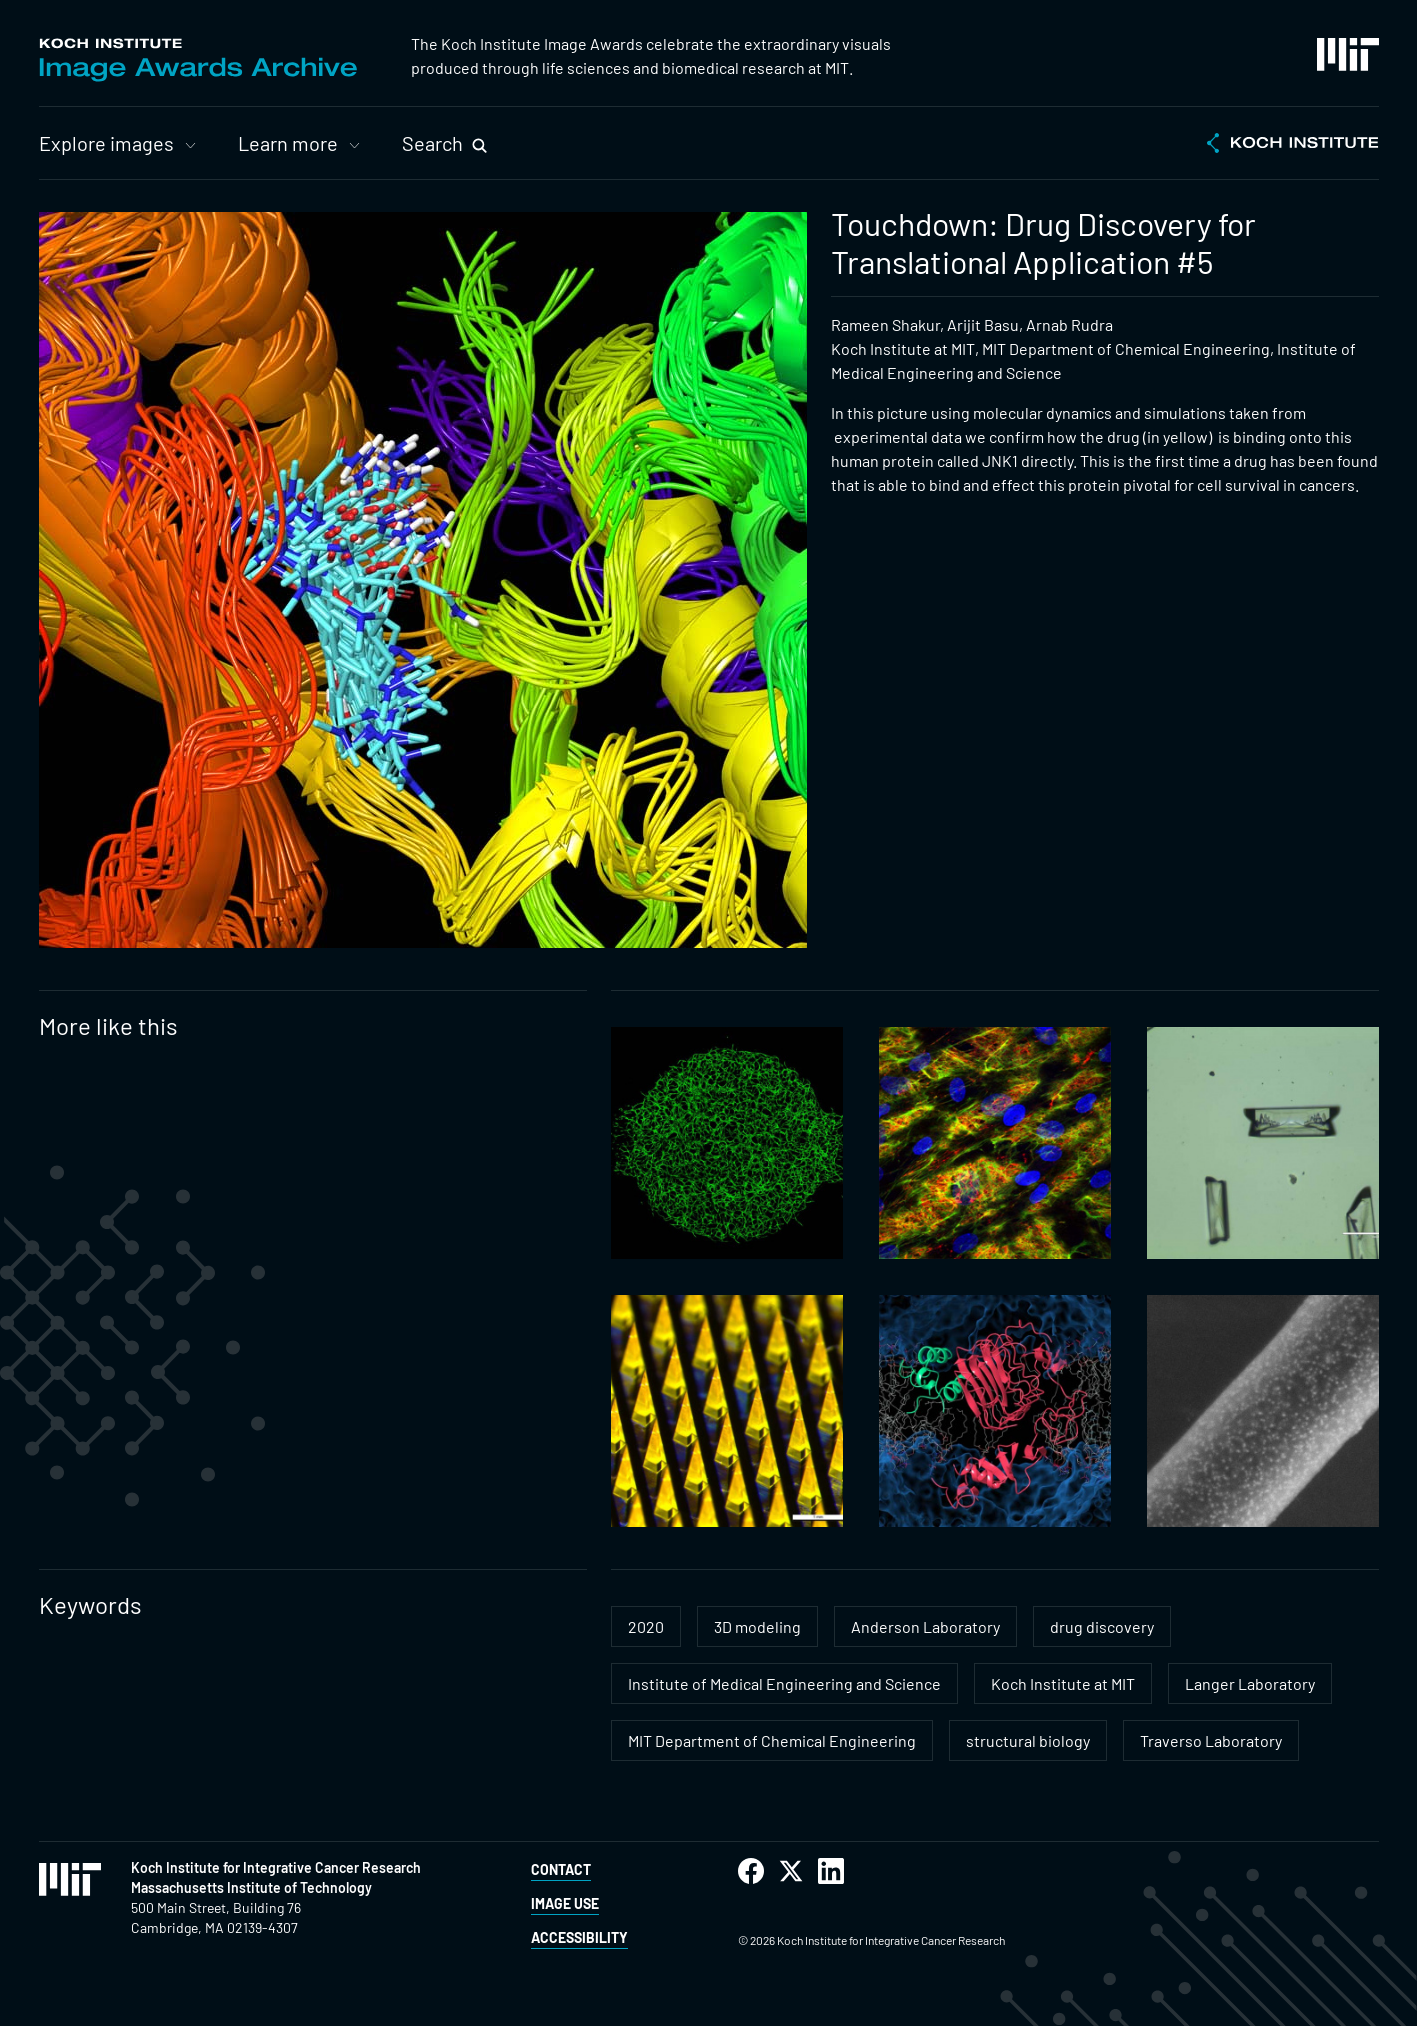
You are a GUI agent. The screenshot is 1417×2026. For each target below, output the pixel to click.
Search (432, 143)
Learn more (288, 143)
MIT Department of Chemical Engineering (772, 1740)
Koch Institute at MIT (1063, 1683)
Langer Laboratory (1250, 1683)
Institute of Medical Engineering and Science (784, 1683)
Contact (561, 1869)
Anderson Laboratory (925, 1626)
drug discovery (1102, 1626)
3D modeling (757, 1626)
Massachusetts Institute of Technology (251, 1887)
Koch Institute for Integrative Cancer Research (276, 1867)
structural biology (1028, 1740)
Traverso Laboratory (1211, 1740)
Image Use (565, 1903)
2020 (646, 1626)
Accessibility (579, 1937)
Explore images (106, 143)
